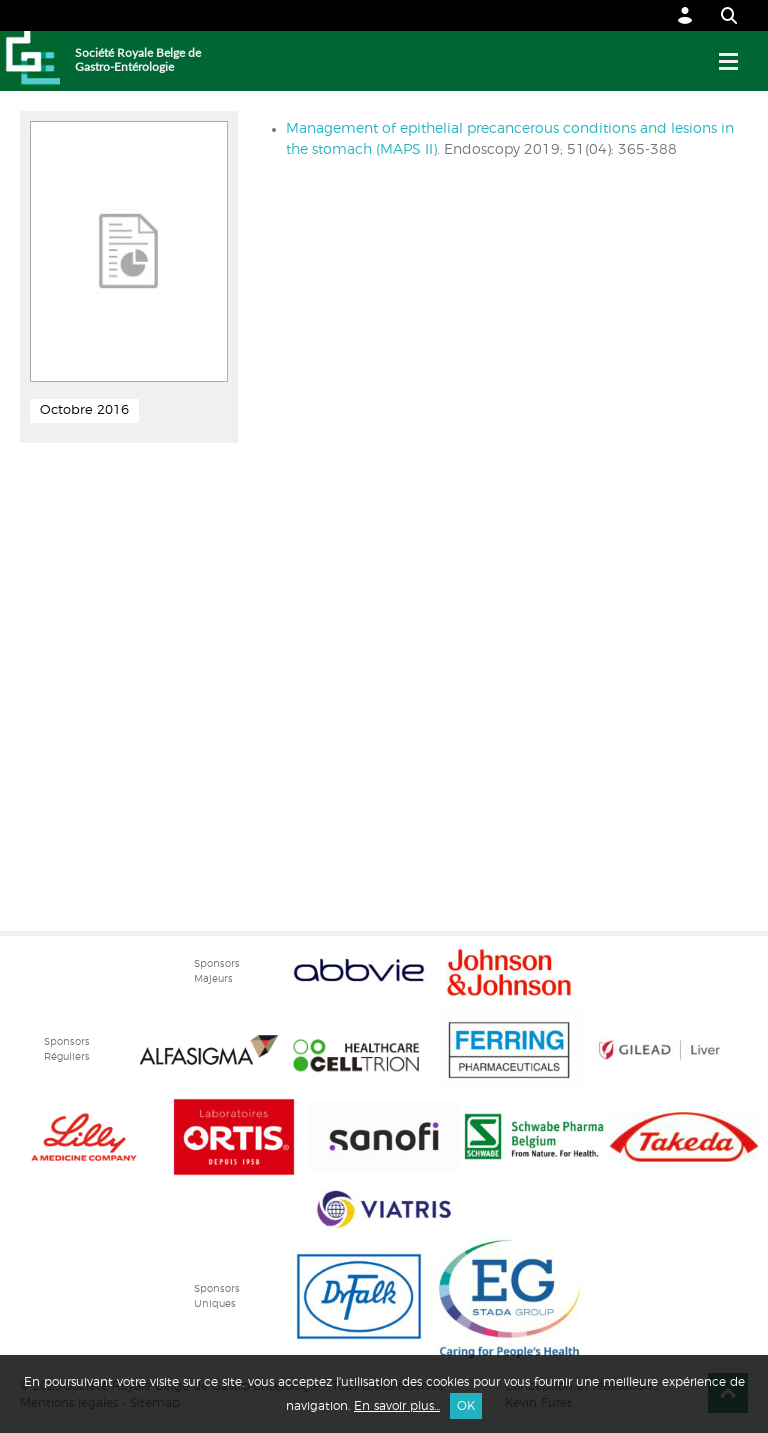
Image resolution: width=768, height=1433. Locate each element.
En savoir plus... (397, 1406)
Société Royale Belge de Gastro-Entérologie (138, 60)
